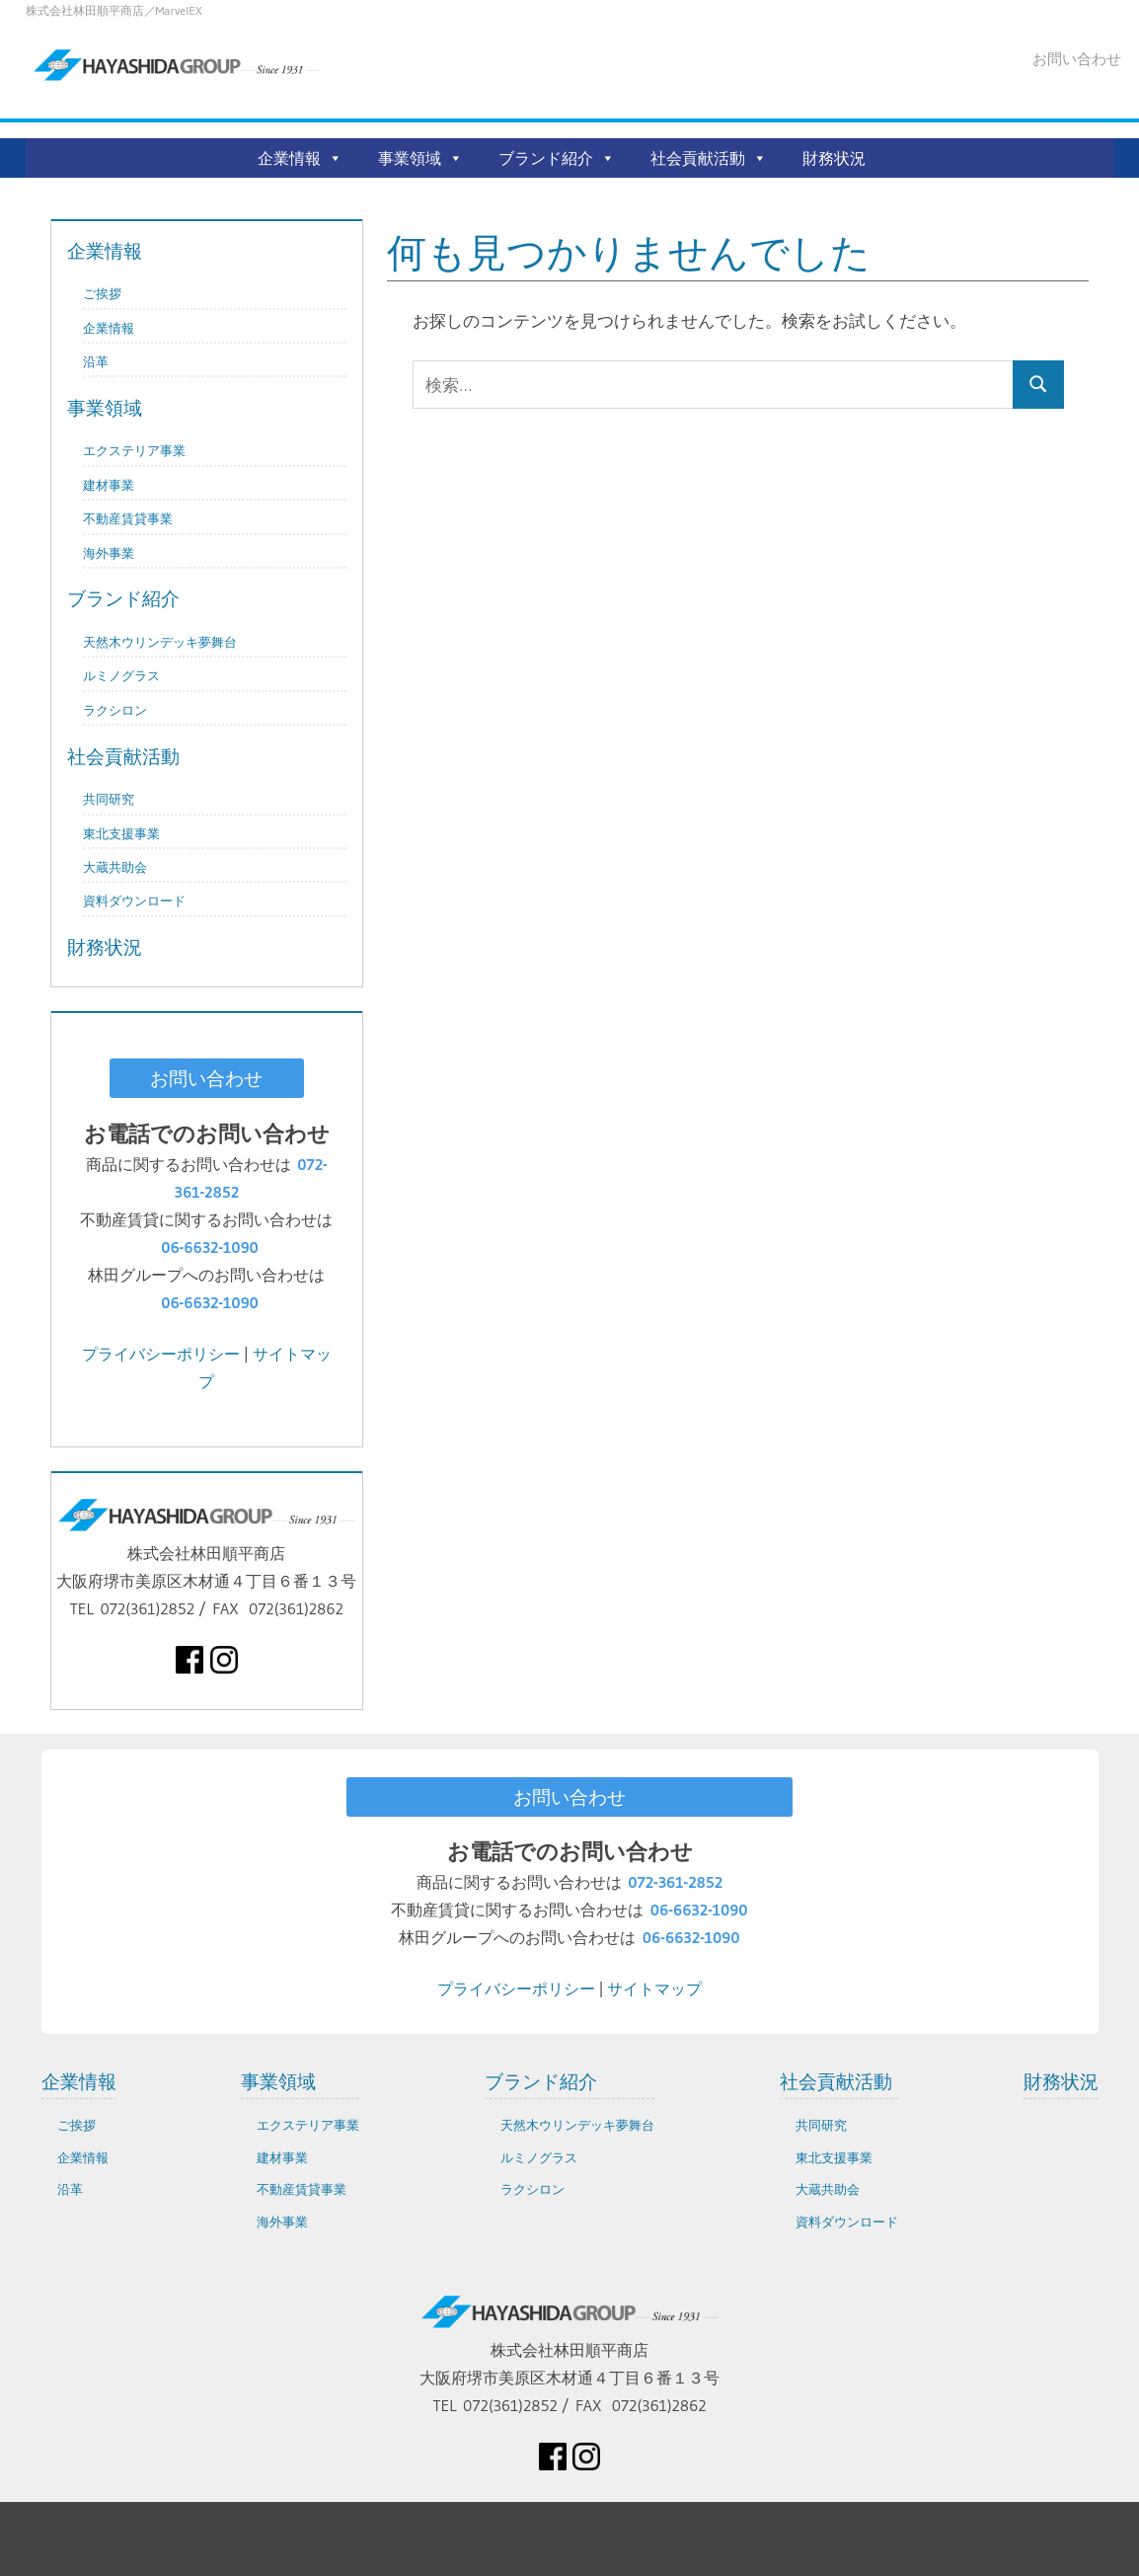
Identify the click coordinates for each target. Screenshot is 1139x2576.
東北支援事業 (121, 833)
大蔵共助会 (115, 867)
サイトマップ (654, 1988)
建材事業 (108, 485)
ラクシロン (115, 710)
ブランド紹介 (545, 158)
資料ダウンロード (134, 901)
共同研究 (108, 799)
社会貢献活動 (697, 158)
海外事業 (108, 553)
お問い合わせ (1076, 58)
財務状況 (834, 158)
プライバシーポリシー (161, 1354)
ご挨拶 (102, 293)
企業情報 (289, 158)
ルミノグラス (121, 675)
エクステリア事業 (134, 450)
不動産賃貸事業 (128, 518)
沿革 (96, 361)
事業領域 (409, 158)
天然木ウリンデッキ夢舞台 (160, 642)
